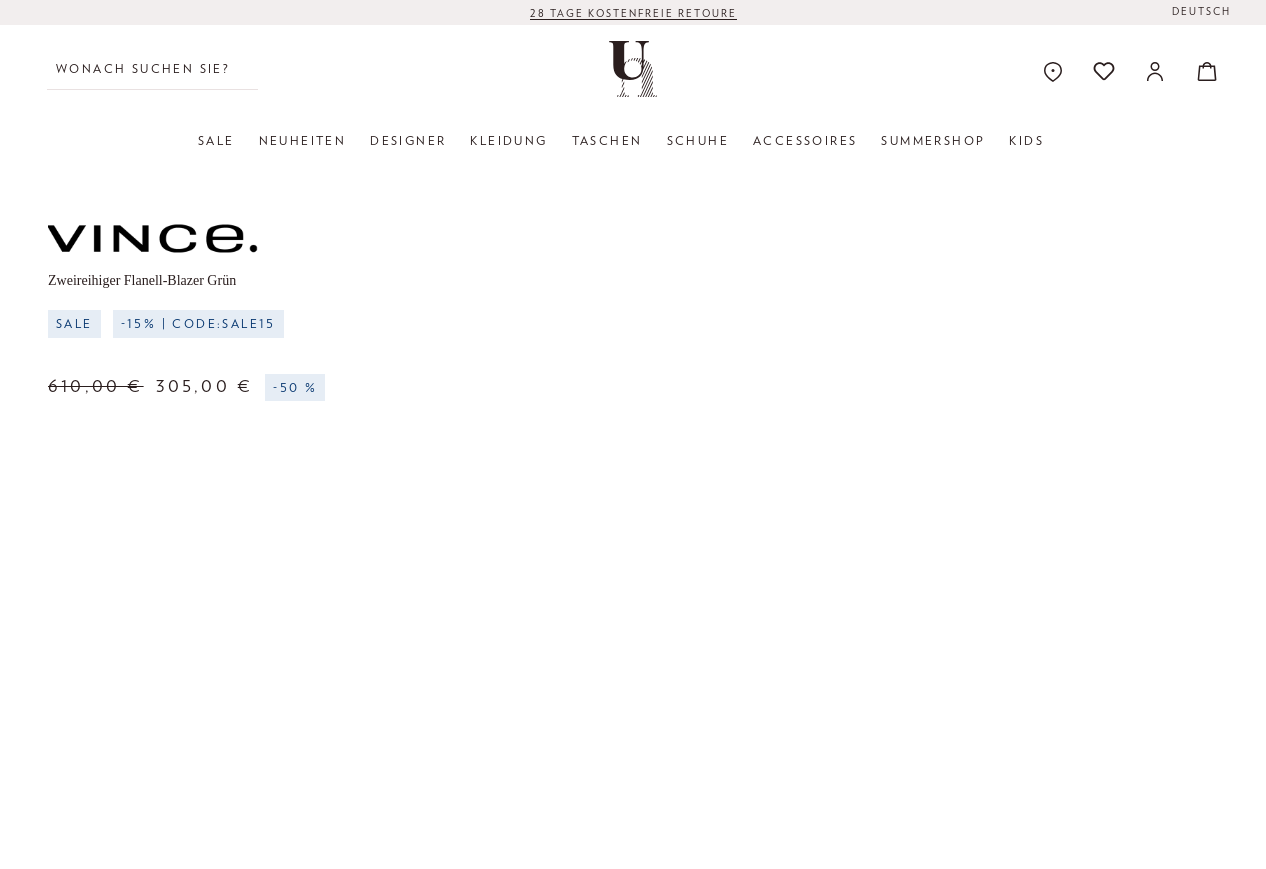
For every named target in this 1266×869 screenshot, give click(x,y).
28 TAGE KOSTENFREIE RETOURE (633, 13)
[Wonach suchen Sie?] (152, 69)
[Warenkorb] (1201, 71)
